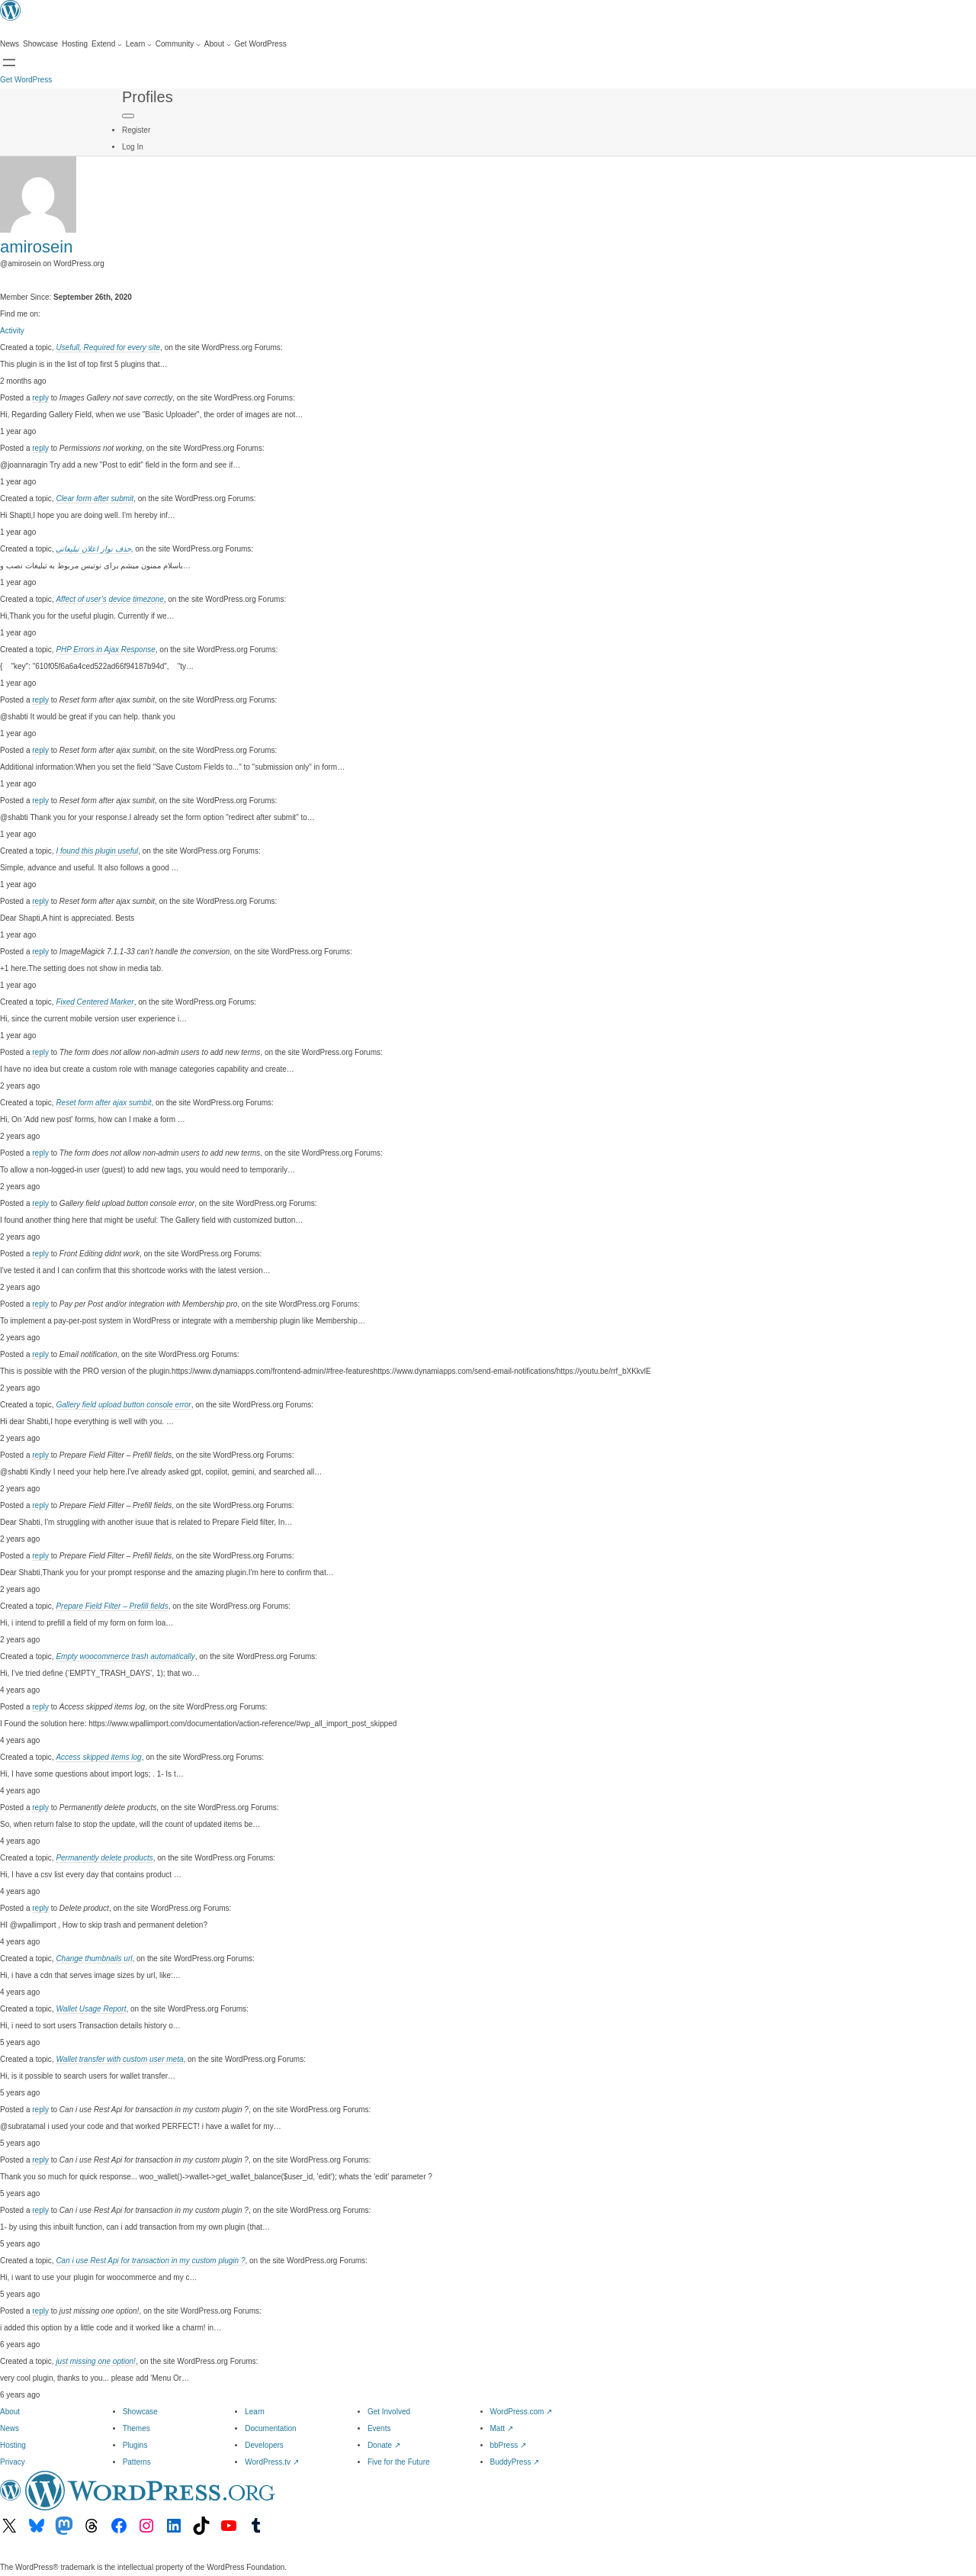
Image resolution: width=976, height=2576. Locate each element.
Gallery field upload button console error (123, 1405)
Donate (384, 2445)
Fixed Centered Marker (94, 1002)
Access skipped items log (98, 1757)
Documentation (270, 2428)
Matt (501, 2428)
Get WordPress (26, 80)
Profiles (147, 96)
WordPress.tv (272, 2462)
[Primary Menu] (128, 116)
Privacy (12, 2462)
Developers (264, 2445)
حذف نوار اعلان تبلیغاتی (93, 549)
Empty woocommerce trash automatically (125, 1656)
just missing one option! (96, 2361)
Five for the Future (399, 2462)
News (9, 2428)
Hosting (13, 2445)
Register (136, 130)
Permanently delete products (104, 1858)
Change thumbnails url (94, 1958)
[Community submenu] (178, 44)
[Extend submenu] (107, 44)
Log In (132, 147)
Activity (12, 330)
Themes (136, 2428)
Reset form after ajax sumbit (103, 1102)
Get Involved (389, 2411)
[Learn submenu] (139, 44)
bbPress (508, 2445)
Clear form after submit (94, 498)
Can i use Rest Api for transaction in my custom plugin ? (150, 2260)
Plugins (135, 2445)
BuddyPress (515, 2462)
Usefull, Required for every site (108, 347)
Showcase (140, 2411)
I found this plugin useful (97, 851)
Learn (255, 2411)
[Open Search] (9, 62)
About (10, 2411)
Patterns (137, 2462)
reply (40, 398)
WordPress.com (521, 2411)
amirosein (36, 246)
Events (379, 2428)
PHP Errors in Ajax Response (105, 649)
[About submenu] (217, 44)
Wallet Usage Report (91, 2009)
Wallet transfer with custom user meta (119, 2059)
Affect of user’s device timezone (109, 599)
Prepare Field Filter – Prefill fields (112, 1606)
